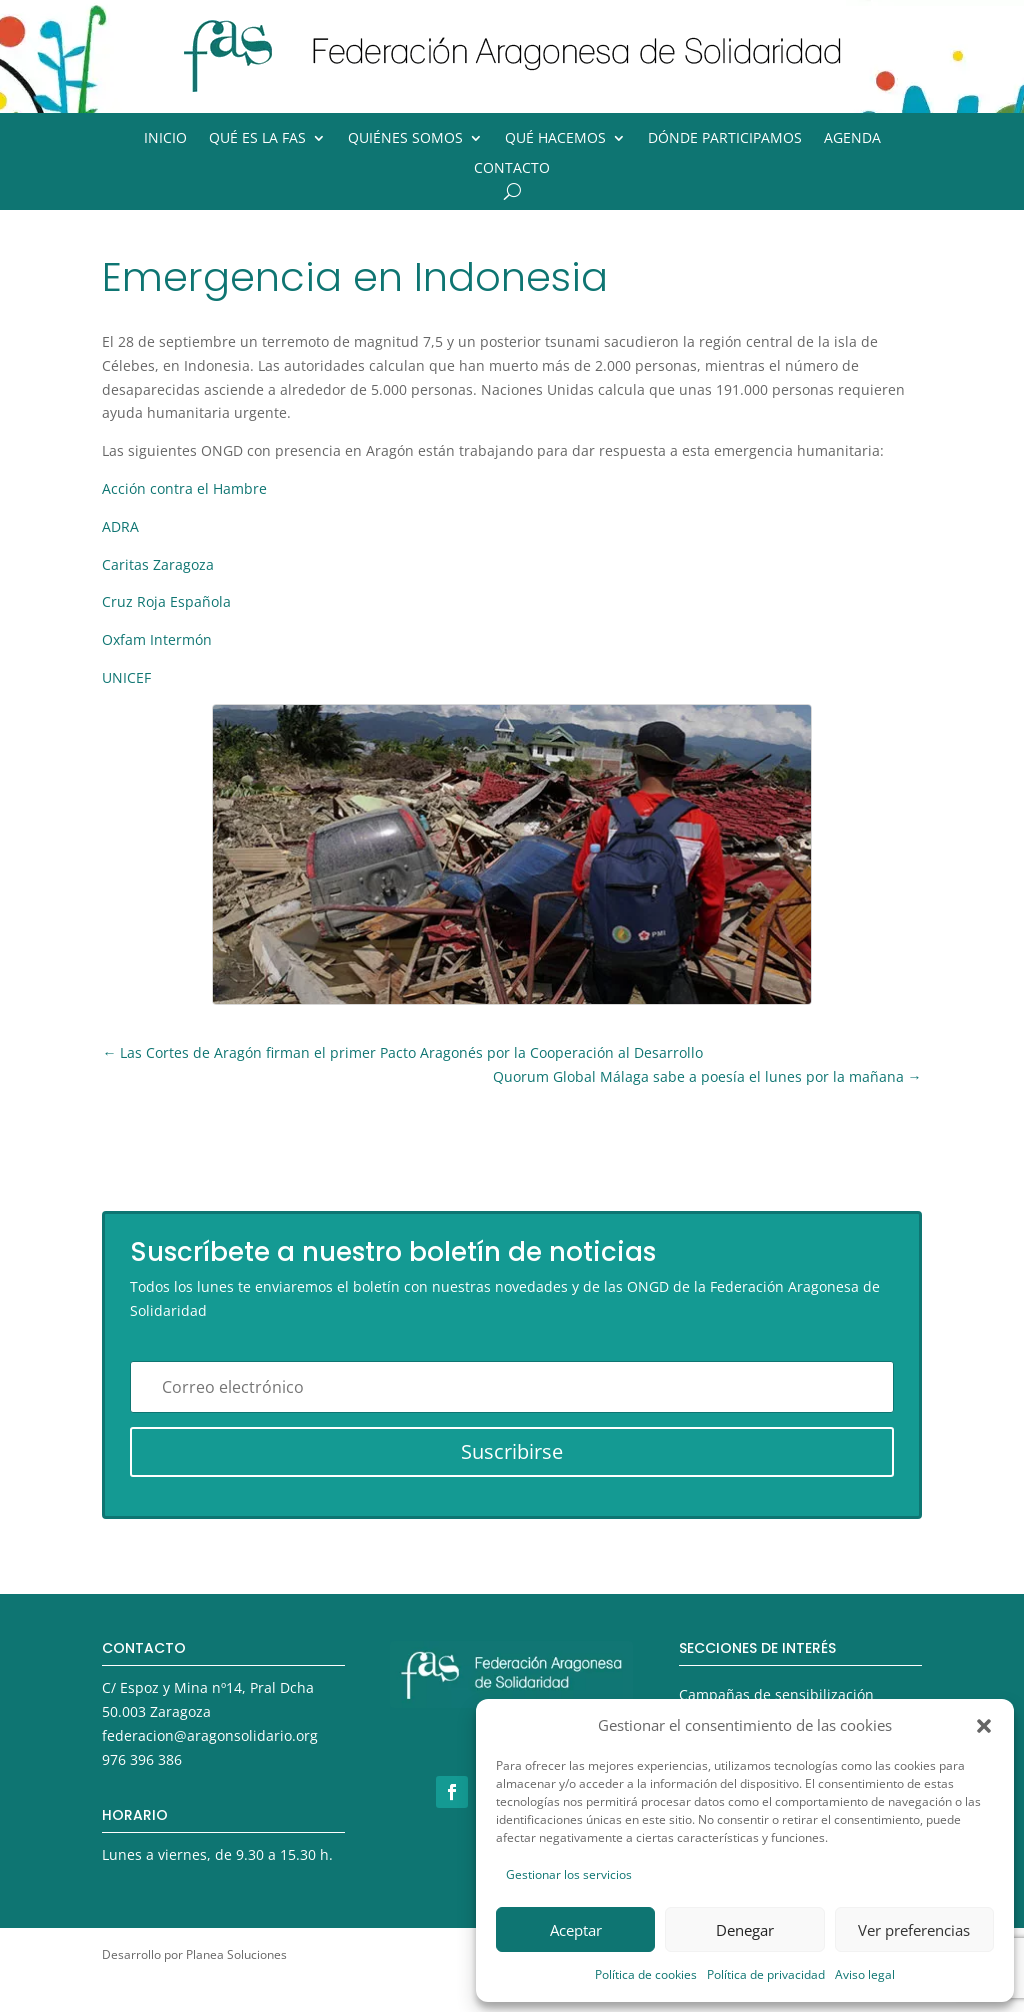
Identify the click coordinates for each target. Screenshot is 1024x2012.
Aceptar (576, 1930)
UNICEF (126, 677)
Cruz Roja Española (166, 601)
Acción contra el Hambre (184, 488)
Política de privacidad (766, 1974)
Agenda (852, 139)
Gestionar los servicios (569, 1874)
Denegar (745, 1930)
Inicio (165, 139)
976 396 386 (142, 1759)
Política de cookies (646, 1974)
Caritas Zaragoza (158, 564)
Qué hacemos (555, 139)
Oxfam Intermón (157, 639)
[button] (984, 1726)
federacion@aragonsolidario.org (210, 1735)
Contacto (512, 169)
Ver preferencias (914, 1930)
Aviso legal (865, 1974)
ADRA (120, 526)
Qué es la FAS (257, 139)
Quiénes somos (405, 139)
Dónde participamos (725, 139)
